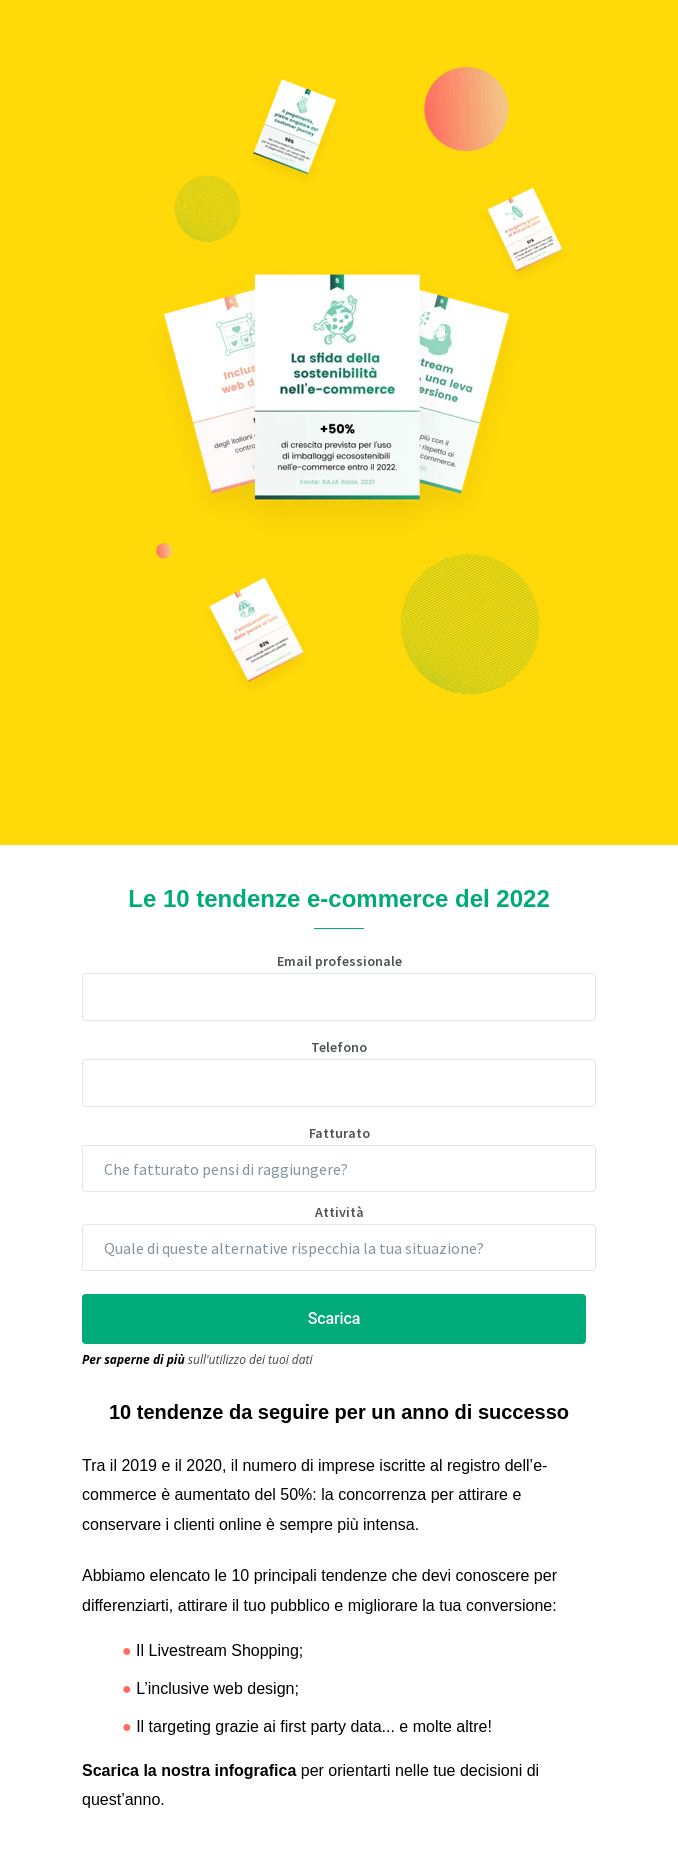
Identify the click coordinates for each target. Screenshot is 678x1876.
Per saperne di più (133, 1359)
